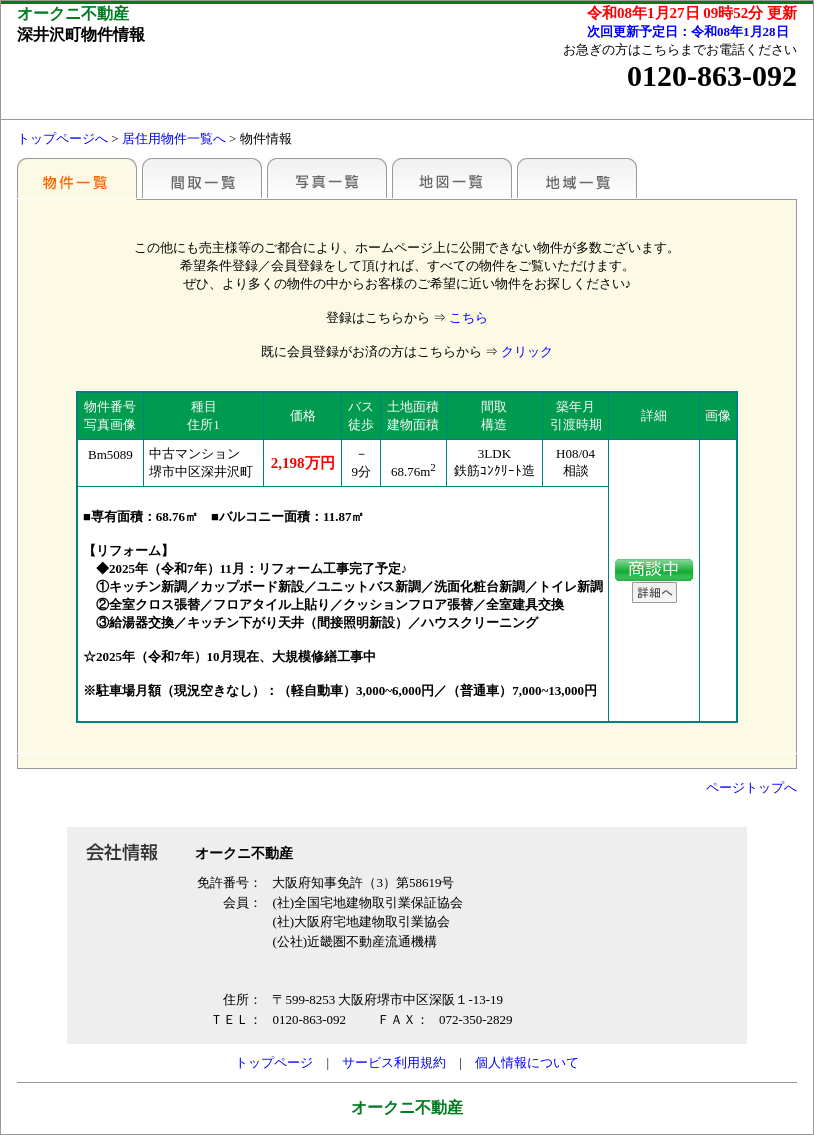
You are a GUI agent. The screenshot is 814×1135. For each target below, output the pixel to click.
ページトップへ (751, 787)
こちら (468, 317)
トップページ (274, 1062)
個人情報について (527, 1062)
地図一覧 (452, 178)
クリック (527, 351)
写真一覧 (327, 178)
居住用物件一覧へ (174, 138)
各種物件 (77, 178)
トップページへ (62, 138)
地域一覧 (577, 178)
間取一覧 (202, 178)
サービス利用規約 (394, 1062)
